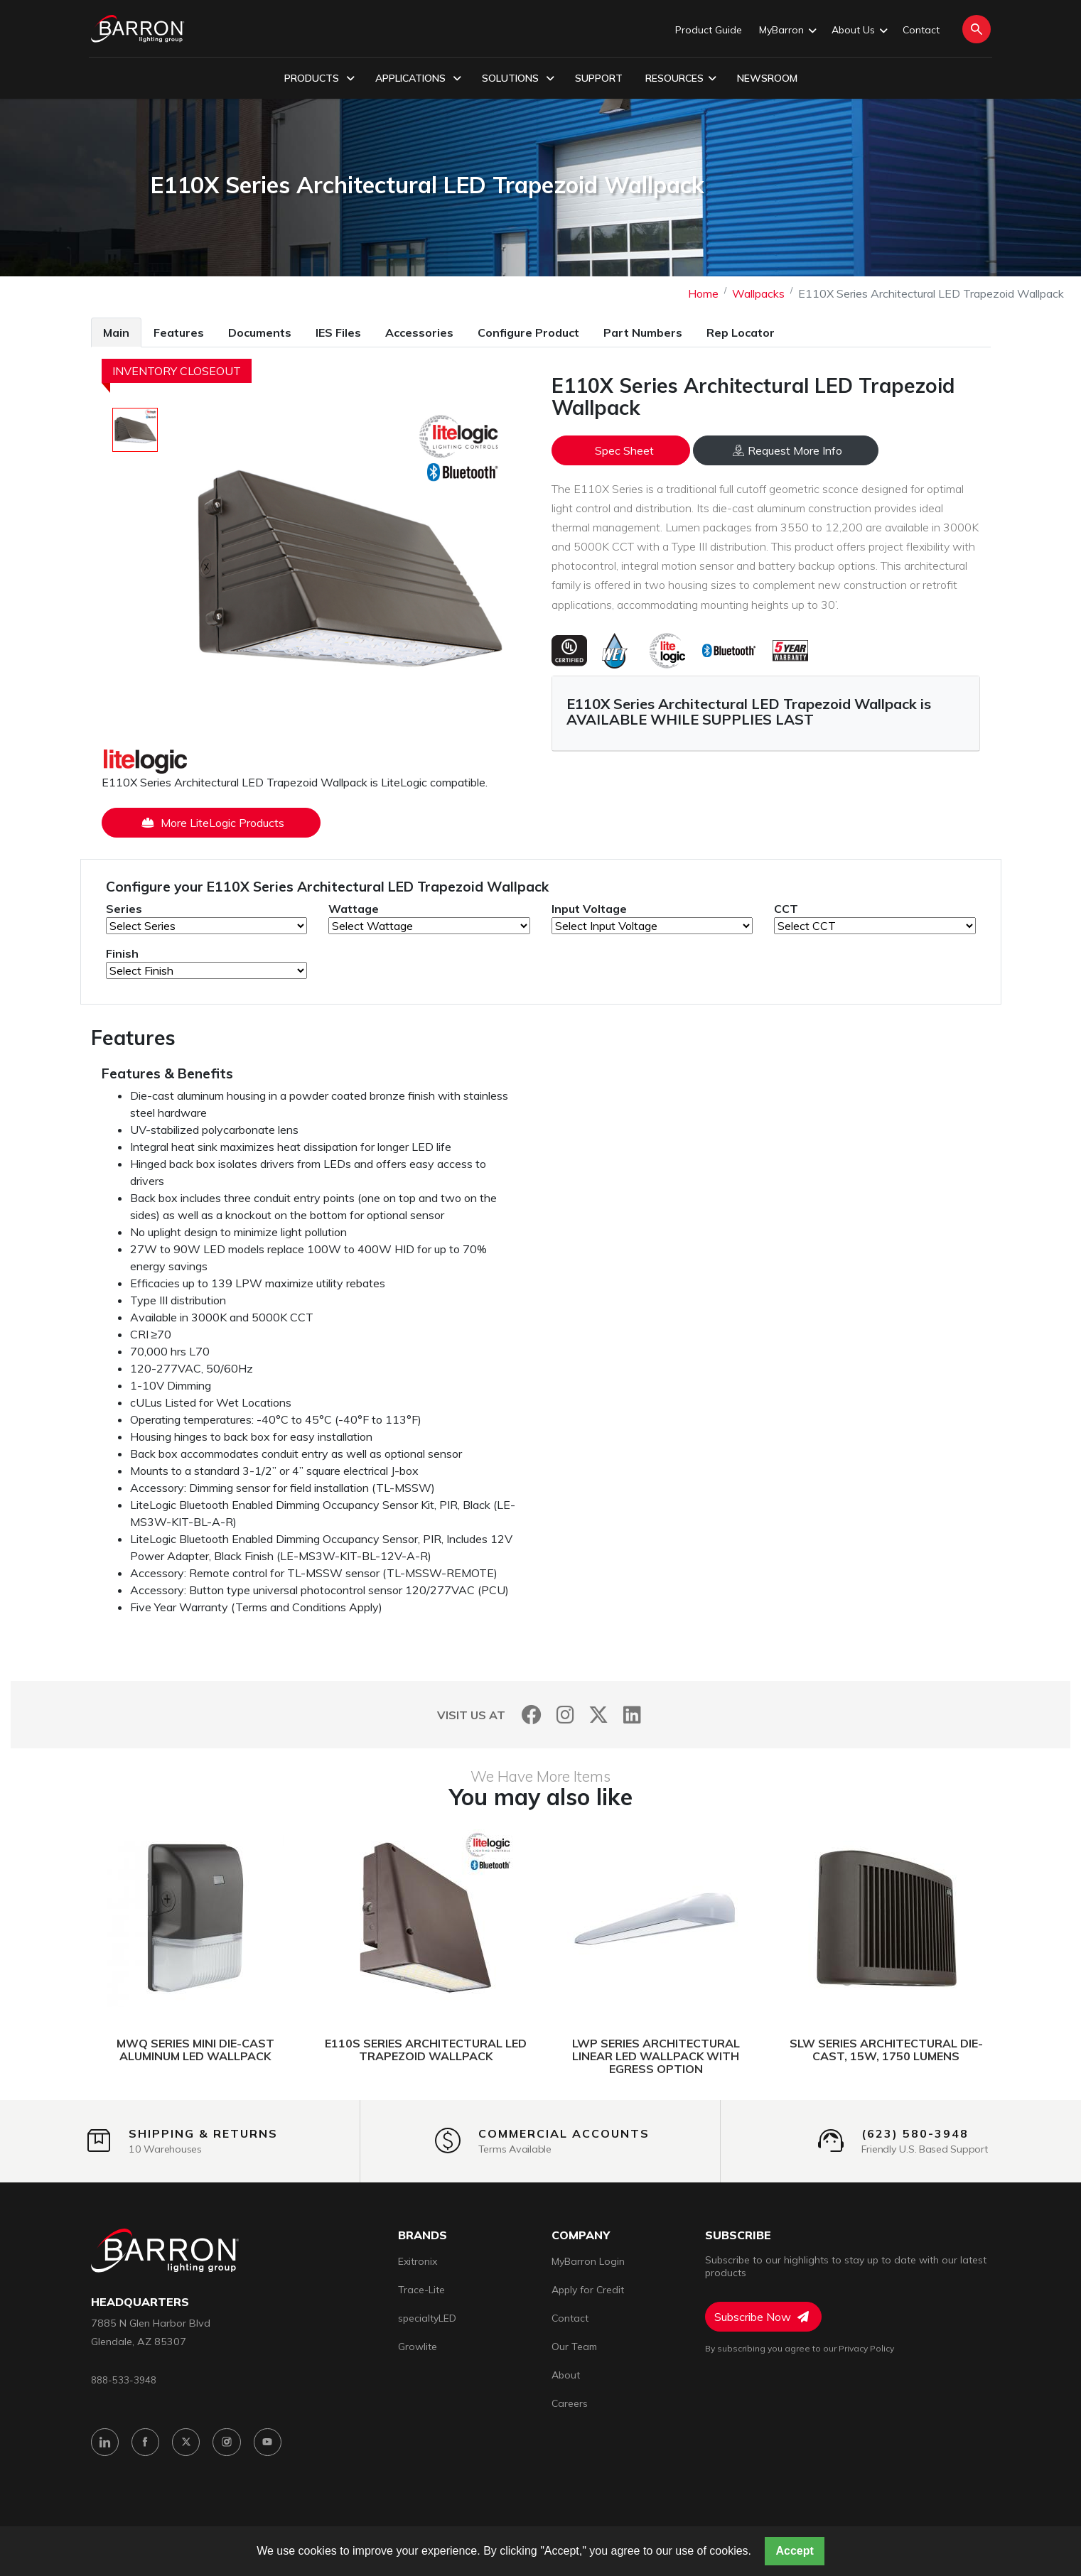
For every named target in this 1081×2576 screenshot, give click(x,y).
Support (599, 78)
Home (703, 293)
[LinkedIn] (632, 1714)
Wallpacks (758, 293)
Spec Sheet (624, 450)
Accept (794, 2551)
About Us (859, 30)
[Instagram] (565, 1714)
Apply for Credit (588, 2289)
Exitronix (417, 2261)
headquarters (140, 2302)
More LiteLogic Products (212, 822)
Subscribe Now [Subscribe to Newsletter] (761, 2316)
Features (179, 332)
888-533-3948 (123, 2380)
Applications (418, 78)
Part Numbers (642, 332)
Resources (680, 78)
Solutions (518, 78)
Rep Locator (740, 332)
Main (116, 332)
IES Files (338, 332)
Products (319, 78)
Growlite (417, 2346)
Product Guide (708, 29)
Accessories (419, 332)
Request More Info (787, 450)
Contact (921, 29)
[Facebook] (532, 1714)
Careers (570, 2403)
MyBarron (786, 30)
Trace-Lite (421, 2289)
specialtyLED (427, 2318)
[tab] (116, 332)
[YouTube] (273, 2443)
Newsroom (767, 78)
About (566, 2375)
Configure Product (528, 332)
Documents (259, 332)
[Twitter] (598, 1714)
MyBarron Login (588, 2261)
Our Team (574, 2346)
